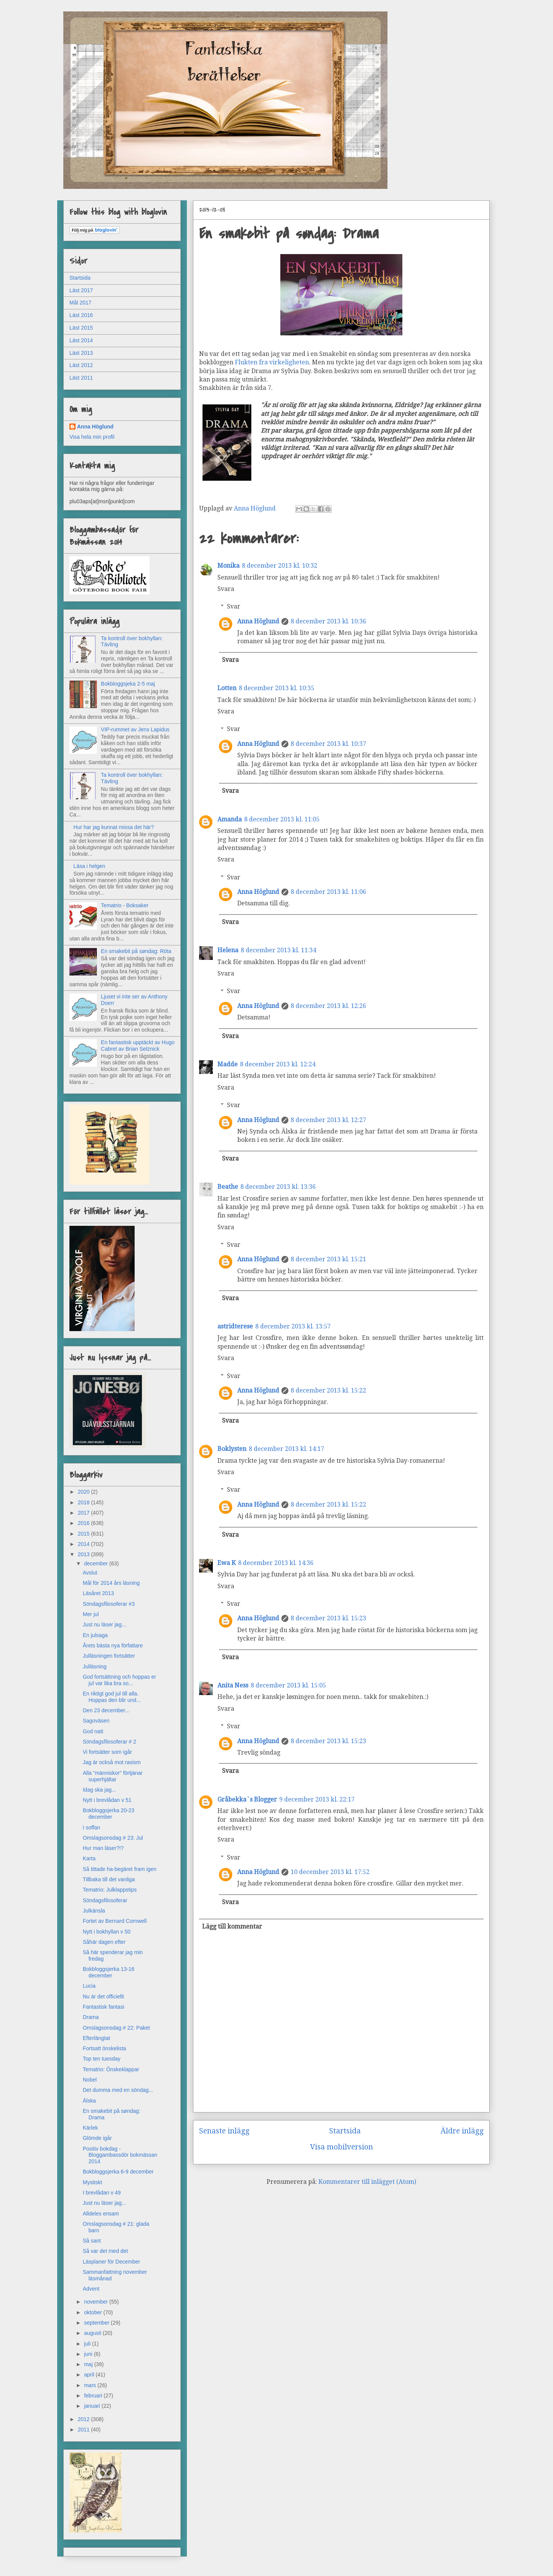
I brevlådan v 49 (102, 2193)
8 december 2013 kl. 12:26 (328, 1005)
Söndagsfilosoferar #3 (109, 1604)
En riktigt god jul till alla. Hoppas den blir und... (112, 1696)
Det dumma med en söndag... (118, 2090)
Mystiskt (92, 2182)
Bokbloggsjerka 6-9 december (118, 2172)
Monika (228, 565)
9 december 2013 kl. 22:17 (317, 1799)
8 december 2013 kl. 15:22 (328, 1390)
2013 (84, 1554)
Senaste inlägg (224, 2131)
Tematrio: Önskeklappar (111, 2069)
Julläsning (94, 1666)
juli (88, 2344)
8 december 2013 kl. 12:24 (277, 1064)
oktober (93, 2312)
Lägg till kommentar (232, 1926)
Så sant (92, 2241)
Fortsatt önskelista (104, 2048)
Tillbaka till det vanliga (109, 1879)
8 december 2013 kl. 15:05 (288, 1685)
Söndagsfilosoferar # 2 (109, 1742)
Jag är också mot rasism (112, 1762)
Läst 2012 (81, 365)
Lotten (226, 688)
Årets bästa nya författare (113, 1645)
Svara (225, 588)
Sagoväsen (96, 1721)
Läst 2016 (81, 315)
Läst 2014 (81, 340)
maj (89, 2364)
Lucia (89, 1986)
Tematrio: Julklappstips (110, 1890)
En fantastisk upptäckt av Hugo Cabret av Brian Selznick (138, 1045)
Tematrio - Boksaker (124, 905)
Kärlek (90, 2128)
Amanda (229, 819)
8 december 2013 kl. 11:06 (328, 891)
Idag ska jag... (99, 1790)
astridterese (235, 1326)
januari (92, 2406)
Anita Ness (232, 1685)
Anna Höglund (258, 621)
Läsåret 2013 (98, 1593)
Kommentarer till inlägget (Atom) (367, 2181)
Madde (227, 1064)
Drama (91, 2017)
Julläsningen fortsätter (109, 1656)
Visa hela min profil (91, 437)
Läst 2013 (81, 353)
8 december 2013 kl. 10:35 (276, 688)
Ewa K (226, 1563)
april (89, 2375)
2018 (84, 1502)
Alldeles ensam (101, 2214)
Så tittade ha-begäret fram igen (119, 1869)
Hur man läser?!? (103, 1848)
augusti (93, 2333)
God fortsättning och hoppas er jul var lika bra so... (119, 1680)
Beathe (227, 1186)
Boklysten (231, 1448)
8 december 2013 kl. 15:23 (328, 1618)
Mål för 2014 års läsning (111, 1583)
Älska (89, 2101)
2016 (84, 1523)
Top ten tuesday (102, 2059)
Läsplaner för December (111, 2262)
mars (90, 2385)
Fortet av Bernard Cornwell (114, 1921)
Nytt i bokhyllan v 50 (106, 1932)
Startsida (345, 2131)
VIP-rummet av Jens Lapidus (135, 729)
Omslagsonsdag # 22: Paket (116, 2028)
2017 (84, 1513)
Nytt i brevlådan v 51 (107, 1800)
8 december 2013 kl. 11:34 (278, 950)
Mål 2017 (80, 302)
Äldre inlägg (462, 2131)
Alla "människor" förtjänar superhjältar (113, 1776)
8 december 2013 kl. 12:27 (328, 1120)
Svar (233, 606)
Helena (227, 950)
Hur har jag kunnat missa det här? (114, 827)
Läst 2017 (81, 290)
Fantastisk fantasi (103, 2007)
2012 (84, 2419)
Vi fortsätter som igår (107, 1752)
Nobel (90, 2080)
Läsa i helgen (89, 866)
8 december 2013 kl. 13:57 (293, 1326)
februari (93, 2395)
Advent (91, 2289)
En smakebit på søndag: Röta (136, 951)
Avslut (90, 1573)
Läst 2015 (81, 328)
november (96, 2302)
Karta (89, 1858)
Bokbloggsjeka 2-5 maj (128, 684)
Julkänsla (94, 1911)
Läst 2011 (81, 378)
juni (89, 2354)
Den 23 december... (106, 1710)
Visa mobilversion (341, 2147)
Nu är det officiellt (103, 1996)
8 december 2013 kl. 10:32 (279, 565)
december (96, 1563)
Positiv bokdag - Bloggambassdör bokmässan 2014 (120, 2155)
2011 (84, 2429)
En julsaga (95, 1635)
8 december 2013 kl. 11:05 (282, 819)
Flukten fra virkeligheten (272, 362)
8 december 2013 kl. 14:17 (286, 1448)
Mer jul (91, 1614)
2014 (84, 1544)
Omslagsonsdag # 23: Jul (113, 1838)
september (97, 2323)
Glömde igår (97, 2138)
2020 (84, 1492)
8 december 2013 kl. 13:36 (278, 1186)
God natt (93, 1731)
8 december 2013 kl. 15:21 (328, 1259)
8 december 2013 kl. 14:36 (275, 1563)
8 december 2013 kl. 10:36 (328, 621)
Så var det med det (105, 2251)
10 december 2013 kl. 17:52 (330, 1872)
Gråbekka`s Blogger (247, 1799)
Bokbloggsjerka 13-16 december (108, 1972)
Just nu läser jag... (104, 1624)
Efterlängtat (96, 2038)
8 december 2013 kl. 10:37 (328, 743)
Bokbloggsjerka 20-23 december (108, 1813)
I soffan (91, 1827)
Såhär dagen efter (104, 1942)
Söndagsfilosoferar (105, 1900)
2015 (84, 1534)
